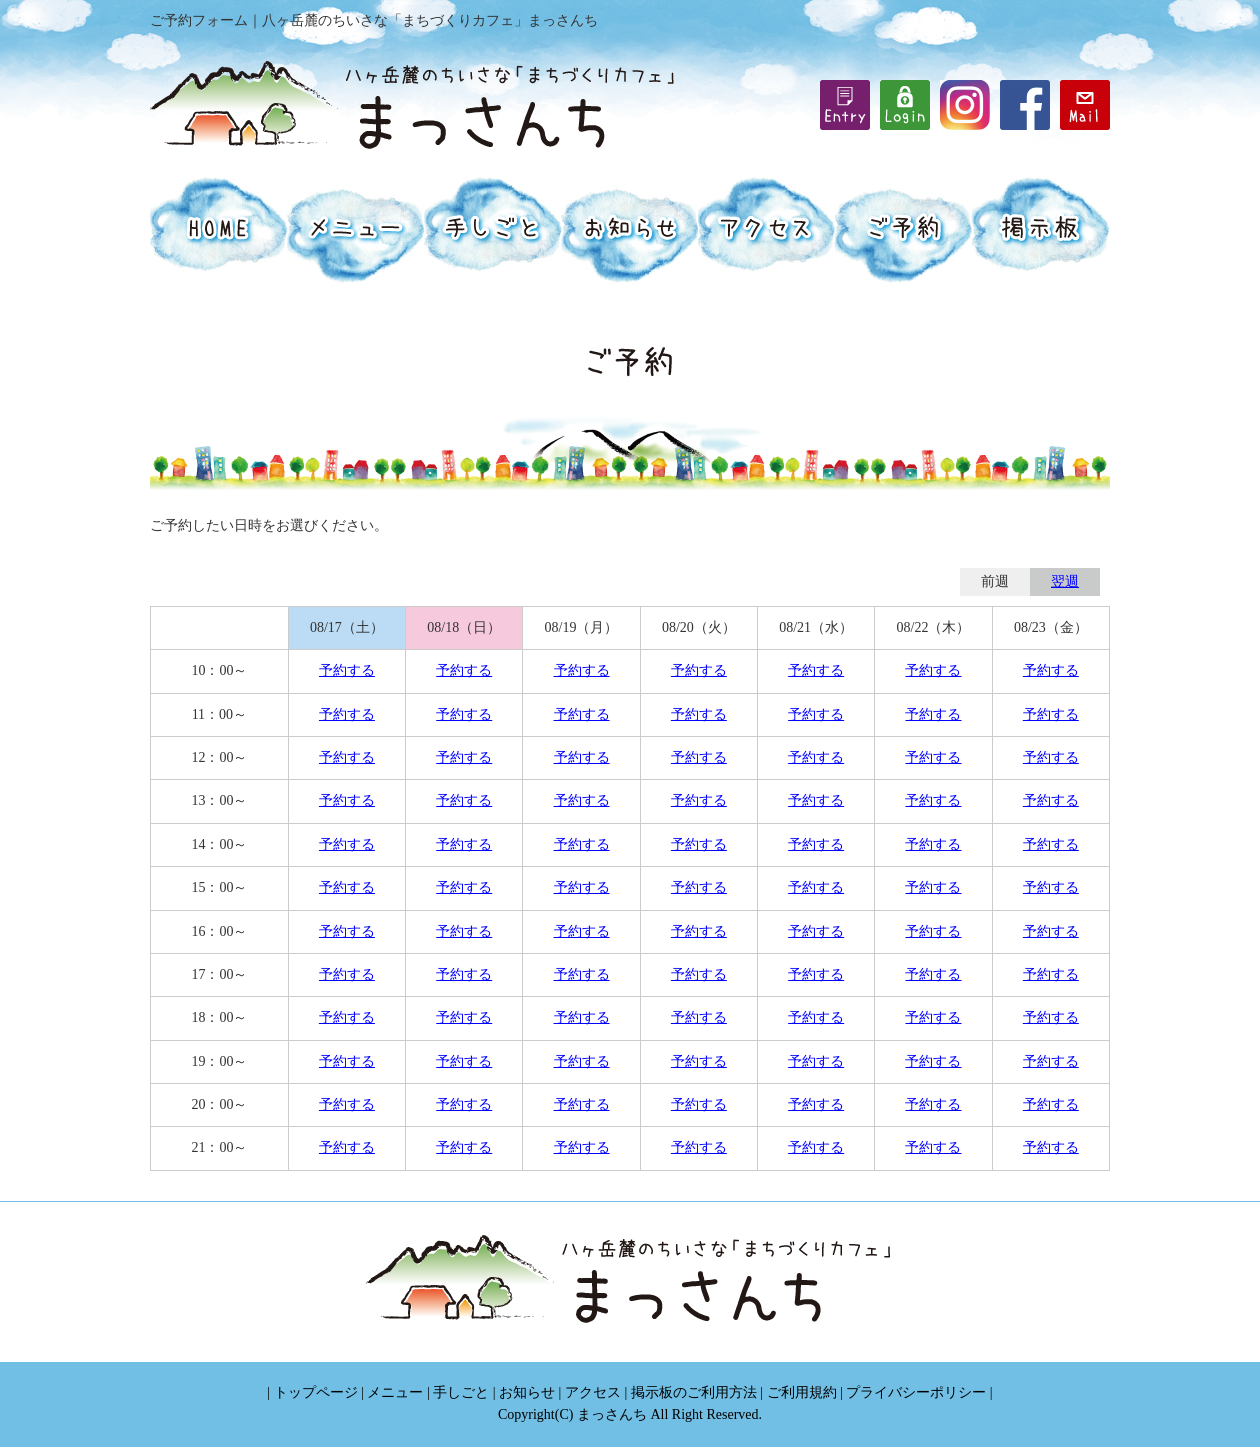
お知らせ (527, 1392)
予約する (347, 670)
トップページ (316, 1392)
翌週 (1065, 581)
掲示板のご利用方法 (694, 1392)
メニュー (395, 1392)
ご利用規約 (802, 1392)
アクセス (593, 1392)
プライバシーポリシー (916, 1392)
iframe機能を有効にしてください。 (905, 105)
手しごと (461, 1392)
